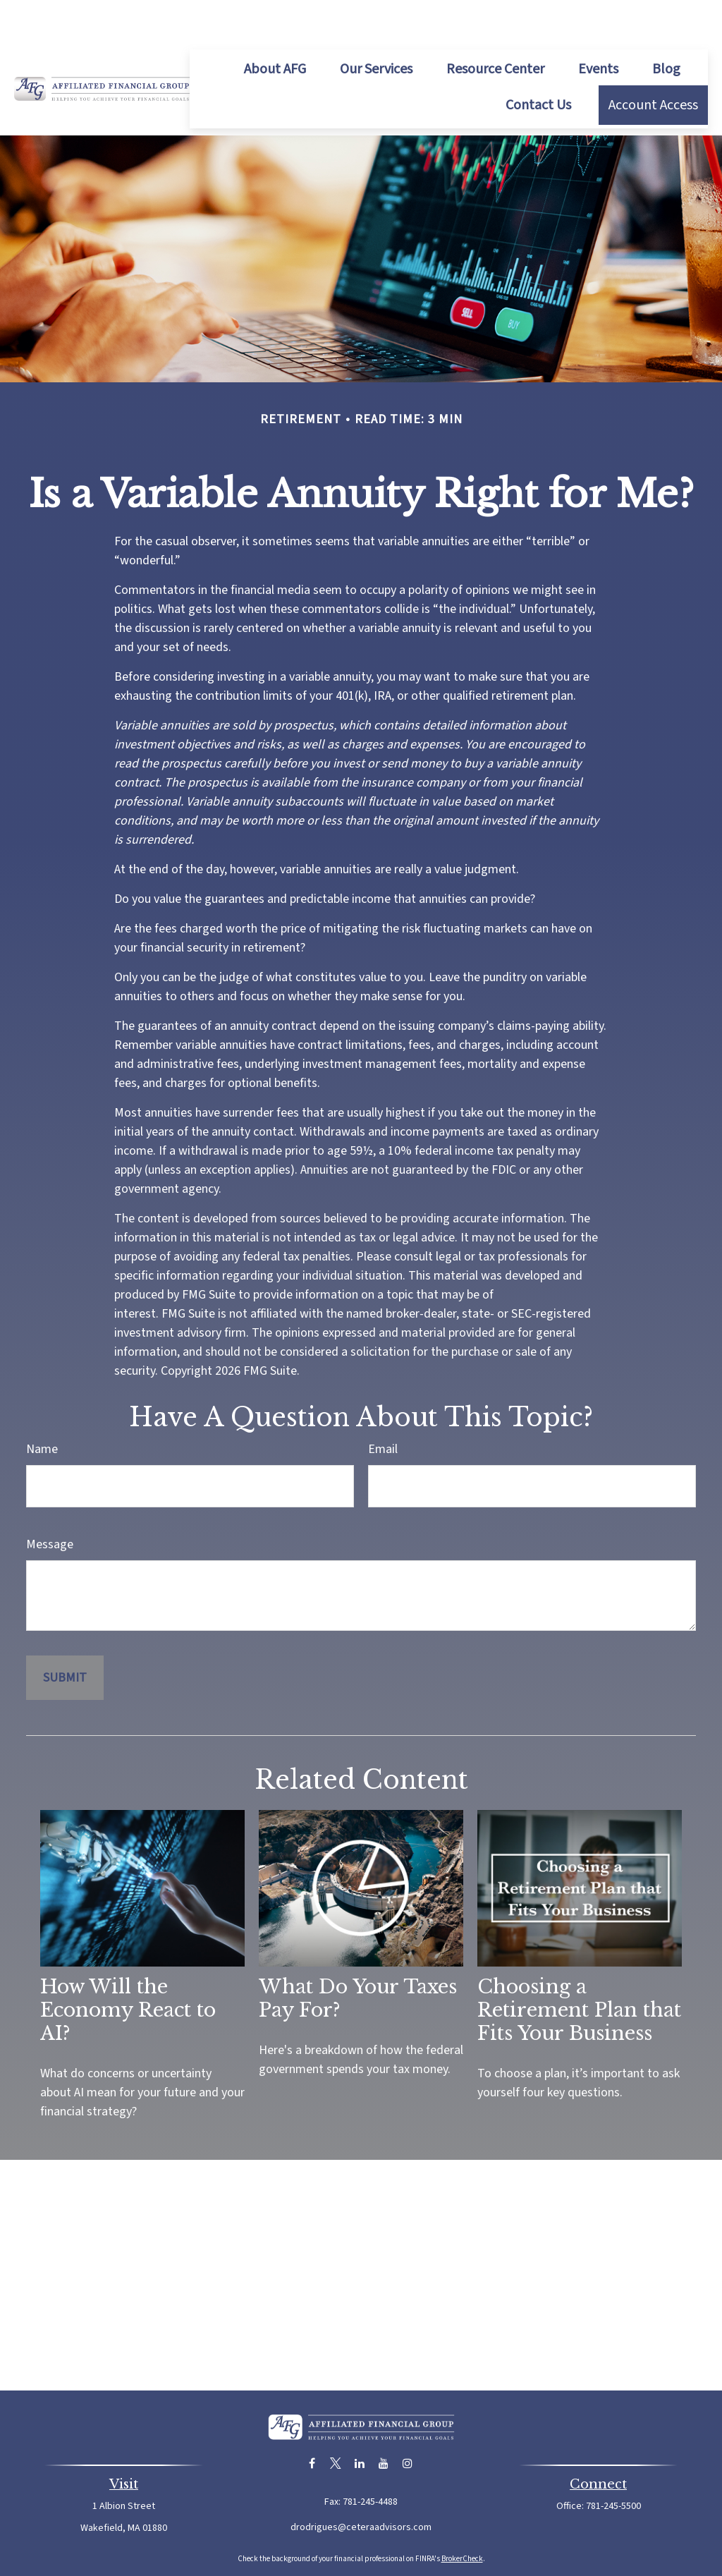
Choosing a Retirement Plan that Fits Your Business (579, 1968)
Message (49, 1502)
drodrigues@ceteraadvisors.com (361, 2485)
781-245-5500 (613, 2464)
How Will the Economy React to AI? (128, 1968)
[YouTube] (383, 2421)
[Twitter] (335, 2421)
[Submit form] (65, 1635)
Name (42, 1407)
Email (383, 1407)
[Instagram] (407, 2421)
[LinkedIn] (359, 2421)
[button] (275, 27)
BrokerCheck (462, 2516)
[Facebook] (312, 2421)
